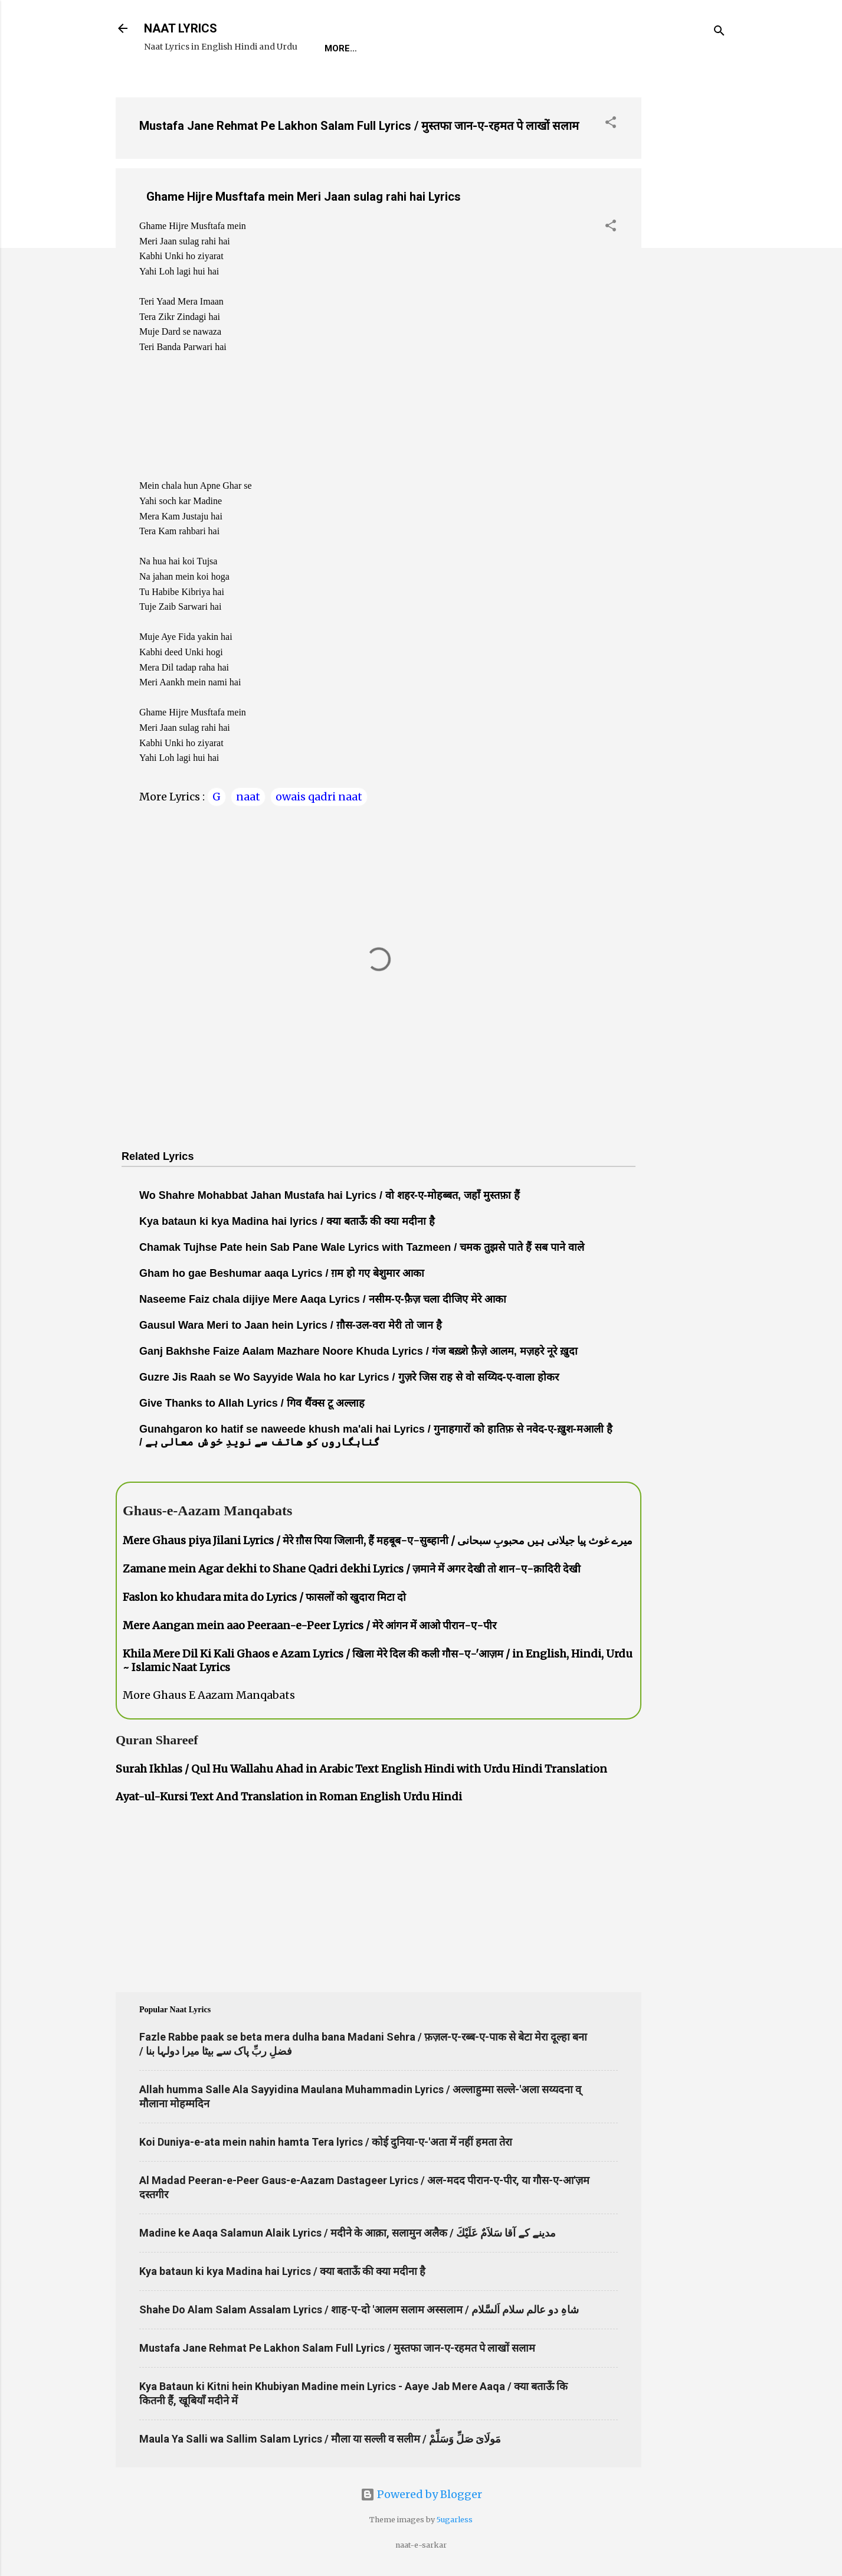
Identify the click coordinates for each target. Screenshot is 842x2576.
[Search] (719, 32)
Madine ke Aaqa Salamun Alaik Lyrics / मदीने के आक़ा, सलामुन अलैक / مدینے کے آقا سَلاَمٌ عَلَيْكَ (347, 2233)
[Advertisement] (688, 265)
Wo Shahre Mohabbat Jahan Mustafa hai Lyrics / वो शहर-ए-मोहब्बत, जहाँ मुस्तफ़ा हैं (329, 1195)
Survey (539, 48)
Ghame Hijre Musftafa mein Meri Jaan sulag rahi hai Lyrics (303, 196)
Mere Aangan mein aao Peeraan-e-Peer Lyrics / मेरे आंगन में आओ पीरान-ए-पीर (309, 1625)
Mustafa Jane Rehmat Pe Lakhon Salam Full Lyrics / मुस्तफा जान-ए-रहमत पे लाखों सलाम (359, 126)
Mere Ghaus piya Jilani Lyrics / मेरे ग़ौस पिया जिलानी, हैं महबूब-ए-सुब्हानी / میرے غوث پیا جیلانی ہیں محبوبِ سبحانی (378, 1540)
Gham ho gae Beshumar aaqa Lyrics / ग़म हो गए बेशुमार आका (281, 1273)
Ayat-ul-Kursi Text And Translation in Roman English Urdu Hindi (289, 1796)
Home (337, 48)
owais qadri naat (319, 796)
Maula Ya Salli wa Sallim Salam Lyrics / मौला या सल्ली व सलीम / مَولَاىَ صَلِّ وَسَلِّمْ (320, 2439)
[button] (611, 124)
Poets (592, 48)
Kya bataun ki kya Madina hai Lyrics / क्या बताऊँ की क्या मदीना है (282, 2271)
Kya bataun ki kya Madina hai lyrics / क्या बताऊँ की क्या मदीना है (287, 1221)
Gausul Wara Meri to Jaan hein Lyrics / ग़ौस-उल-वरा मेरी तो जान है (290, 1325)
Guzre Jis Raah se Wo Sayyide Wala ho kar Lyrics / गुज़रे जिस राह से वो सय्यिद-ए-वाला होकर (349, 1377)
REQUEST (392, 48)
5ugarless (455, 2519)
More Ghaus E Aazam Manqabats (209, 1695)
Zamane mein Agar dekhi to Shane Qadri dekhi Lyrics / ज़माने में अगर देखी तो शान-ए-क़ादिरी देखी (352, 1568)
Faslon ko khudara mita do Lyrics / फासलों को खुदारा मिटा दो (264, 1597)
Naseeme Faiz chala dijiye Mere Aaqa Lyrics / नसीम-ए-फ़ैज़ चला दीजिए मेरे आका (322, 1299)
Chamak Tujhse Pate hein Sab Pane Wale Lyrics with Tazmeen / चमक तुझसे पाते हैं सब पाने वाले (361, 1247)
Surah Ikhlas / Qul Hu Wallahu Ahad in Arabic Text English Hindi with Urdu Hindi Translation (361, 1769)
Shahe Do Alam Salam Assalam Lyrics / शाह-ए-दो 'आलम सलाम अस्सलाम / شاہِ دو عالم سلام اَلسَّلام (359, 2309)
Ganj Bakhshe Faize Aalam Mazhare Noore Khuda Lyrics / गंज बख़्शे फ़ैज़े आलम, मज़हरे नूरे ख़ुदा (358, 1351)
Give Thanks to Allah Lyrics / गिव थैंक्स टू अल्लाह (252, 1403)
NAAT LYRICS (180, 28)
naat (248, 796)
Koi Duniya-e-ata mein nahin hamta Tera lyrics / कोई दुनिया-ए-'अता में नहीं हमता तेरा (325, 2142)
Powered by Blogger (421, 2494)
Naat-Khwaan (467, 48)
